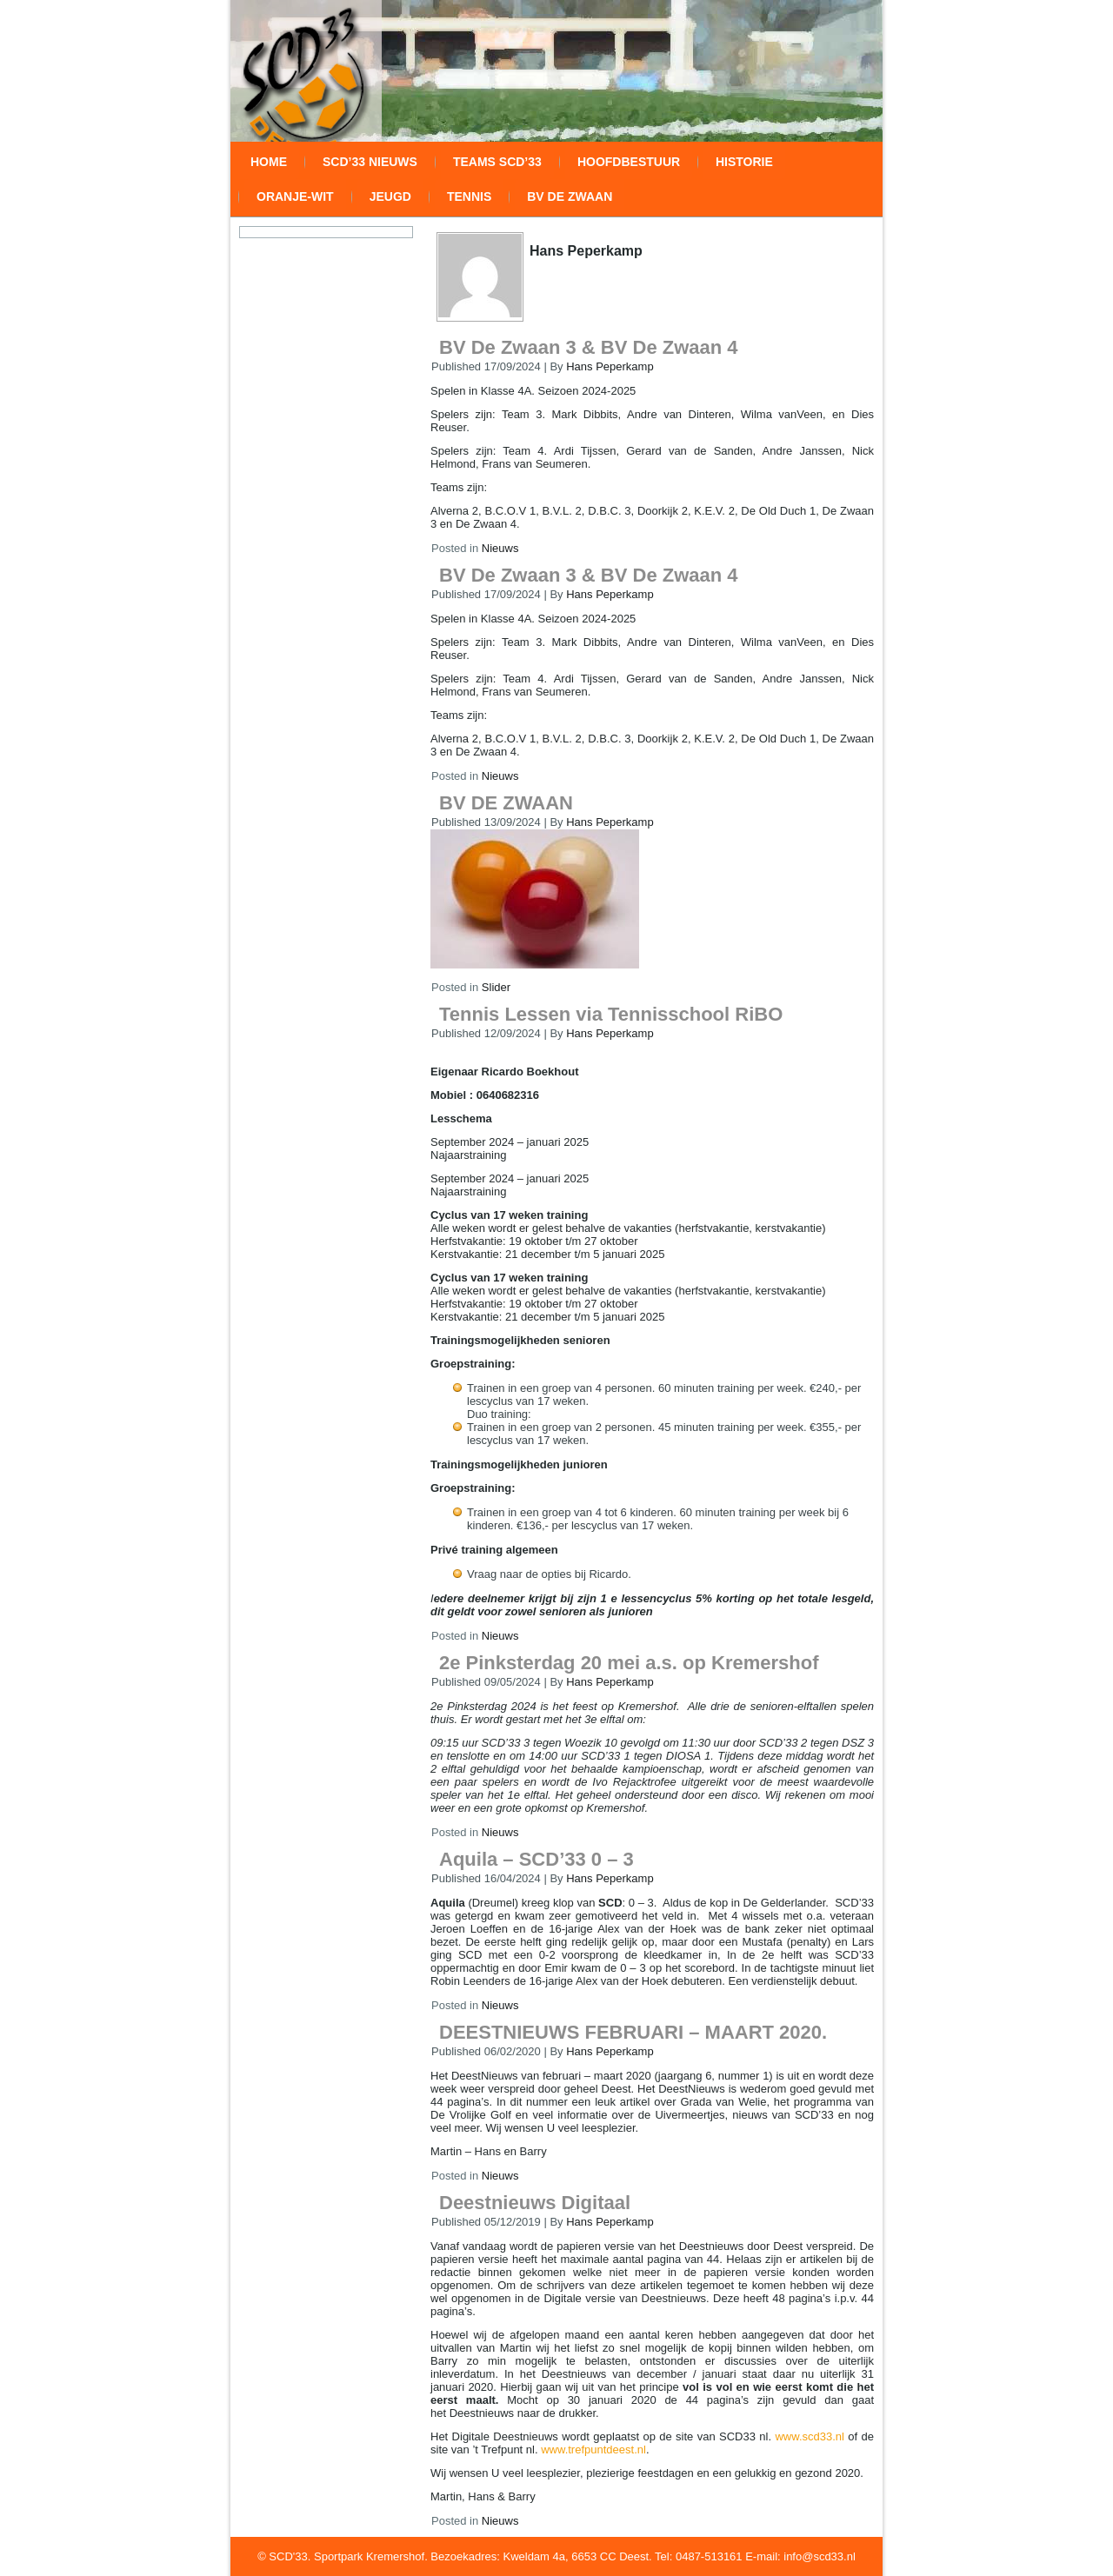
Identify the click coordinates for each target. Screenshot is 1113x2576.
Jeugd (390, 196)
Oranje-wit (295, 196)
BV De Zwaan (569, 196)
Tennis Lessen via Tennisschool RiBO (611, 1014)
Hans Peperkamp (609, 366)
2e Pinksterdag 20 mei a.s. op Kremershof (629, 1663)
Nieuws (500, 548)
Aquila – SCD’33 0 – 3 (536, 1859)
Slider (496, 987)
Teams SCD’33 (497, 162)
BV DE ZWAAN (506, 803)
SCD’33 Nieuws (370, 162)
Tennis (469, 196)
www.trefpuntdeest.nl (593, 2449)
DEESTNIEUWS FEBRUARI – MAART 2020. (633, 2032)
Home (268, 162)
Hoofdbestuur (628, 162)
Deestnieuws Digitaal (534, 2202)
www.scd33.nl (809, 2436)
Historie (744, 162)
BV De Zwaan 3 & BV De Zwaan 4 (588, 347)
